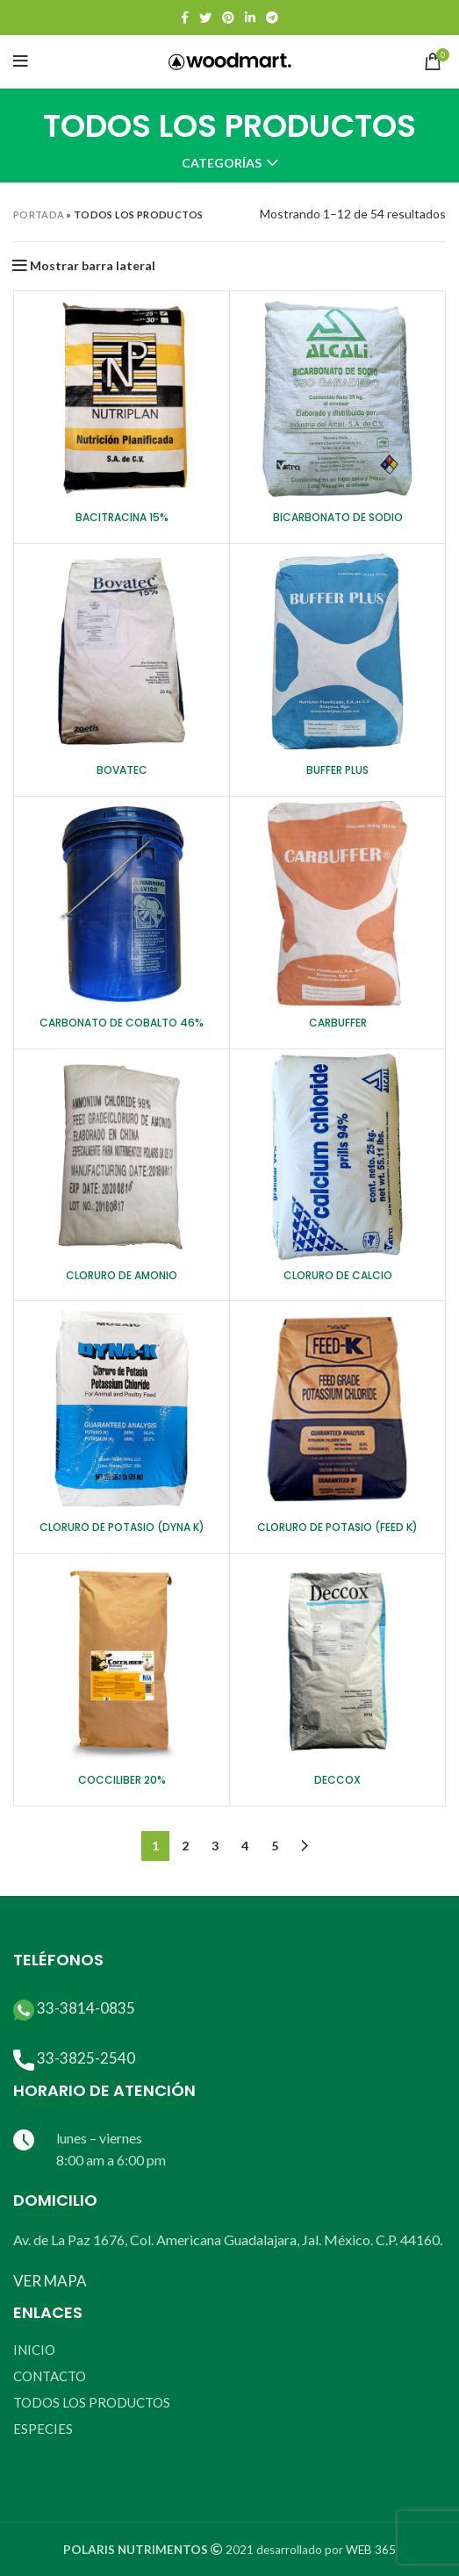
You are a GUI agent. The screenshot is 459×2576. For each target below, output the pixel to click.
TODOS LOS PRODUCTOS (91, 2402)
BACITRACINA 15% (122, 517)
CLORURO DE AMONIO (121, 1275)
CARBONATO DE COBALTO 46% (121, 1022)
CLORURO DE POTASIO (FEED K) (337, 1527)
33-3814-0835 (86, 2008)
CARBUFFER (338, 1022)
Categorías (222, 163)
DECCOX (337, 1779)
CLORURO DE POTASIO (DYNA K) (121, 1527)
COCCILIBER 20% (122, 1779)
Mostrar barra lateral (92, 266)
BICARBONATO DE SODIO (338, 517)
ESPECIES (43, 2428)
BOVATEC (122, 769)
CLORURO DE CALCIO (337, 1275)
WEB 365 (371, 2550)
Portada (38, 214)
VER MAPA (50, 2281)
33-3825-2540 (86, 2058)
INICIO (34, 2350)
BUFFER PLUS (337, 769)
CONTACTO (49, 2376)
